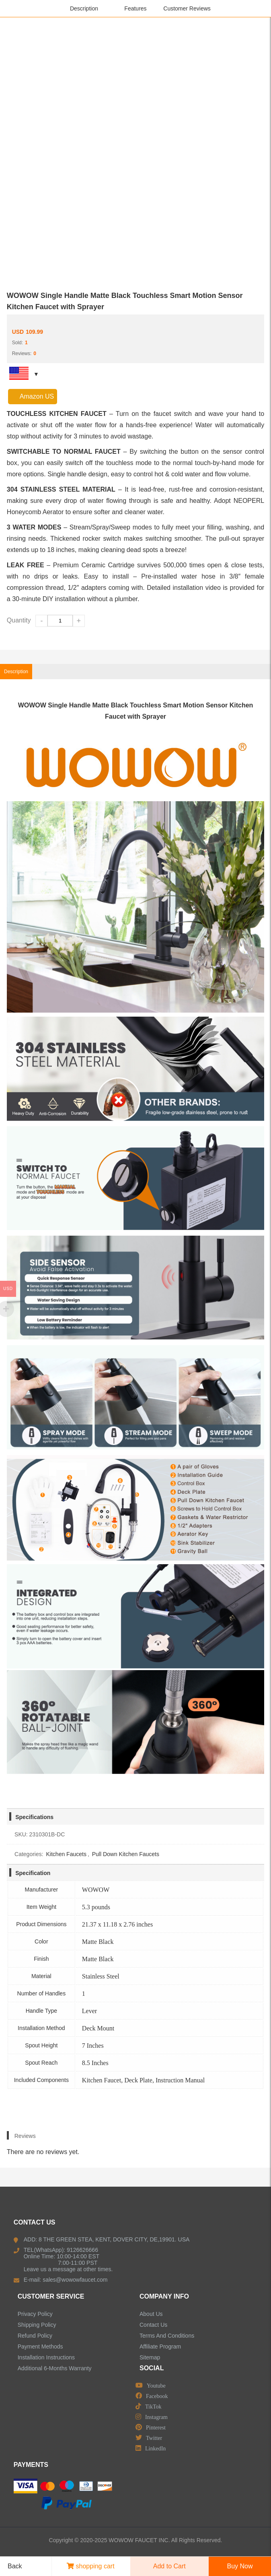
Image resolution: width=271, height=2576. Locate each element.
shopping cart (91, 2566)
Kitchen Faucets (66, 1854)
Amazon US (32, 396)
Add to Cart (169, 2566)
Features (135, 8)
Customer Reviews (186, 8)
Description (84, 8)
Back (12, 2566)
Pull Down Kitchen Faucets (125, 1854)
